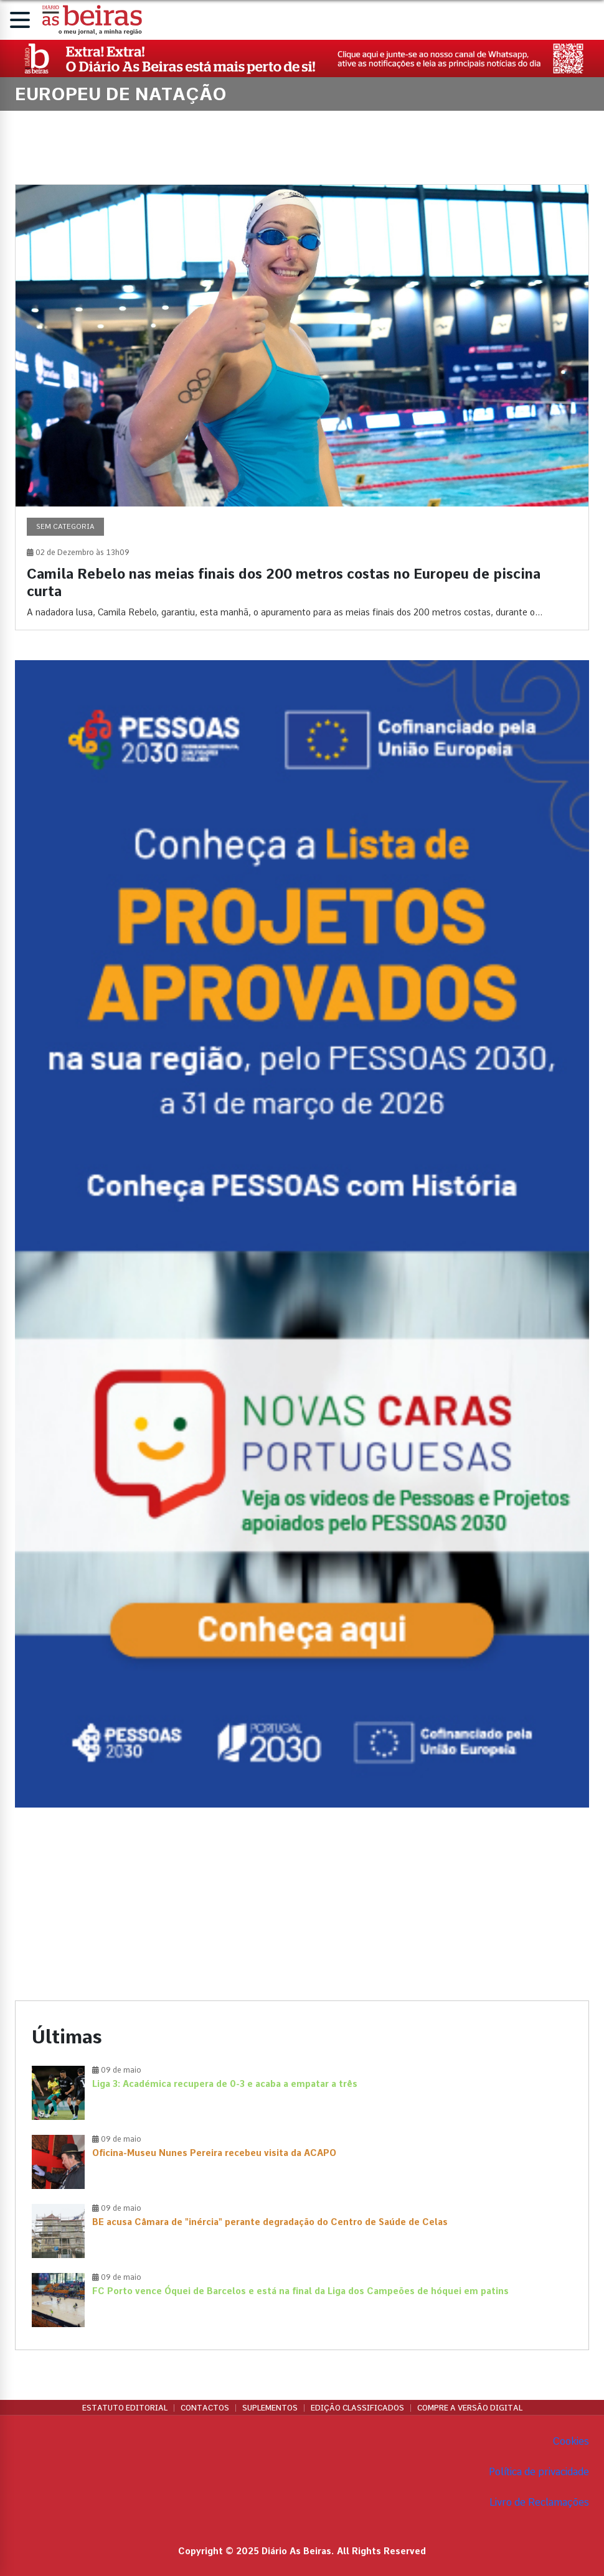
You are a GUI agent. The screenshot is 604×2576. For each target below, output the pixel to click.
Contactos (205, 2408)
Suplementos (270, 2408)
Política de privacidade (539, 2472)
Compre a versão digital (469, 2408)
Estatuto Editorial (125, 2408)
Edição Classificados (357, 2408)
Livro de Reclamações (539, 2502)
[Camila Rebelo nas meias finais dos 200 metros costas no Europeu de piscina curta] (302, 407)
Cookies (570, 2441)
